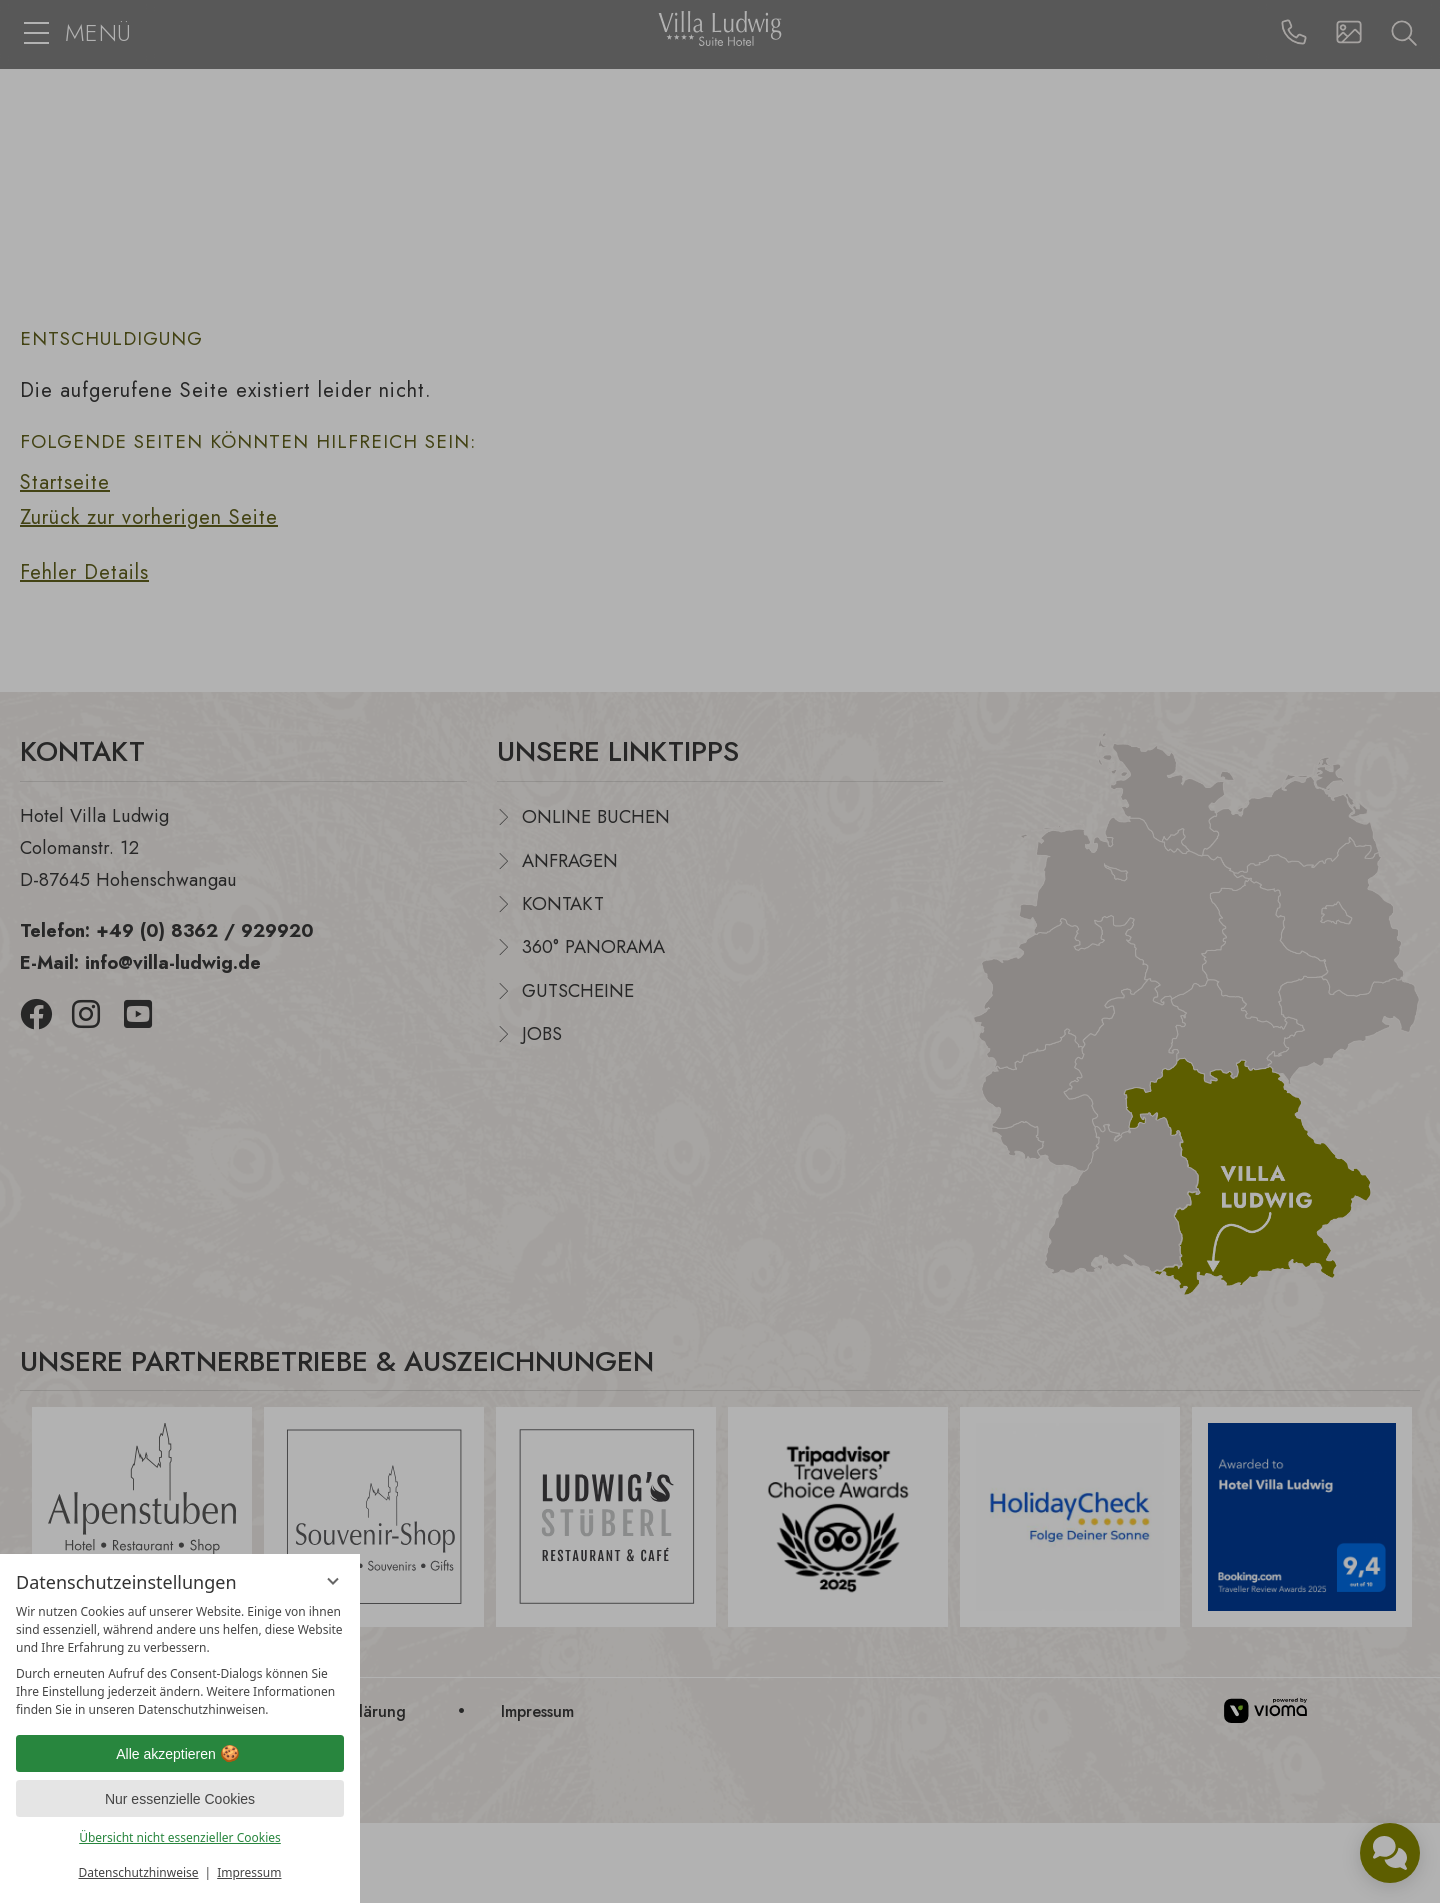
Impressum (249, 1872)
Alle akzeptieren (180, 1754)
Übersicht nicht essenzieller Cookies (180, 1837)
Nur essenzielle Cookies (180, 1799)
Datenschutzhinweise (139, 1872)
